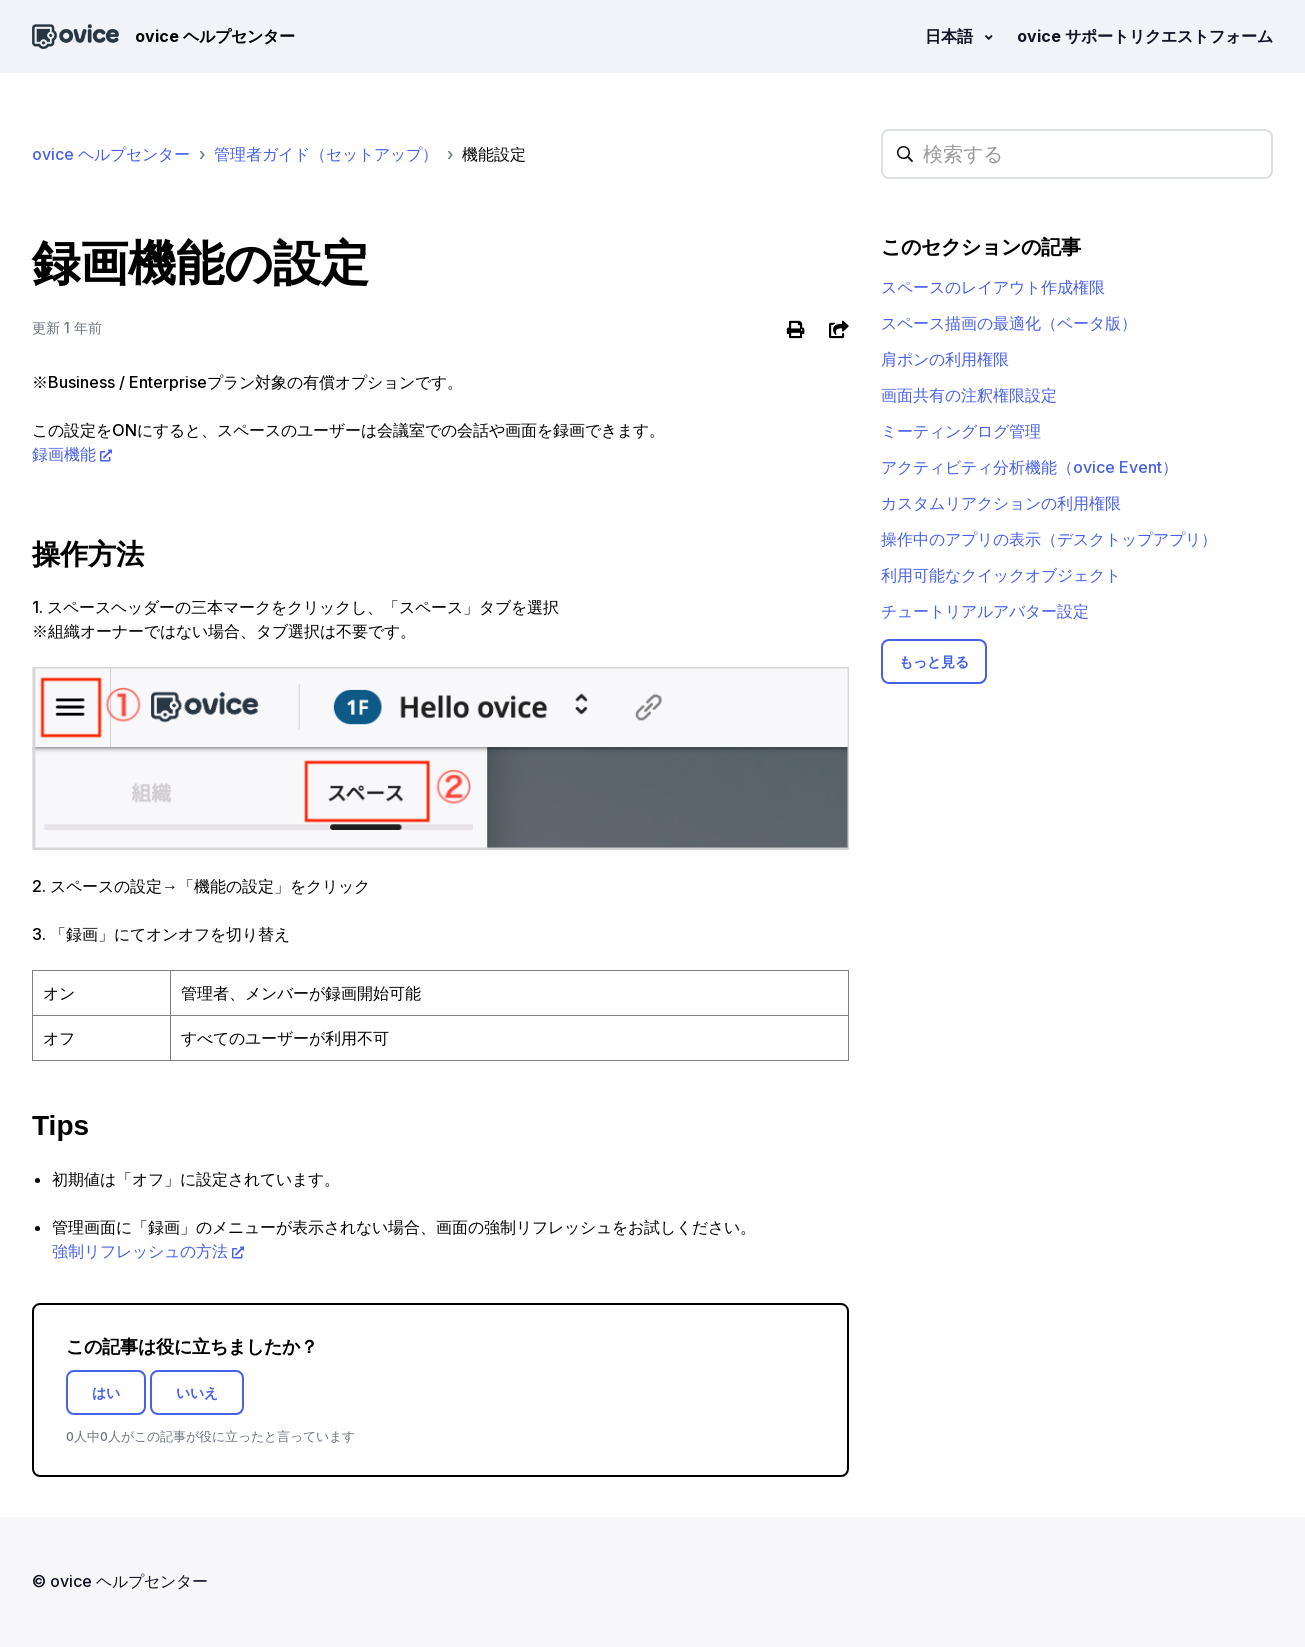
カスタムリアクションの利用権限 (1001, 503)
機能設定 (494, 154)
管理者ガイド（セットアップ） (326, 154)
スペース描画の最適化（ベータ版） (1009, 323)
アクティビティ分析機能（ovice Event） (1029, 467)
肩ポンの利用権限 (945, 359)
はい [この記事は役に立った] (106, 1392)
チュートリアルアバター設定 (985, 611)
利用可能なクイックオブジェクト (1001, 575)
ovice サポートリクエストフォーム (1145, 36)
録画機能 (64, 454)
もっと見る (934, 661)
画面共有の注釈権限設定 (969, 395)
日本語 (951, 36)
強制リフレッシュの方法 (140, 1251)
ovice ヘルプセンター (111, 154)
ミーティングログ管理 (961, 431)
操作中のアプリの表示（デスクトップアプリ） (1049, 539)
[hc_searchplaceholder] (1077, 154)
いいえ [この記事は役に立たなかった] (197, 1392)
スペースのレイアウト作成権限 (993, 287)
